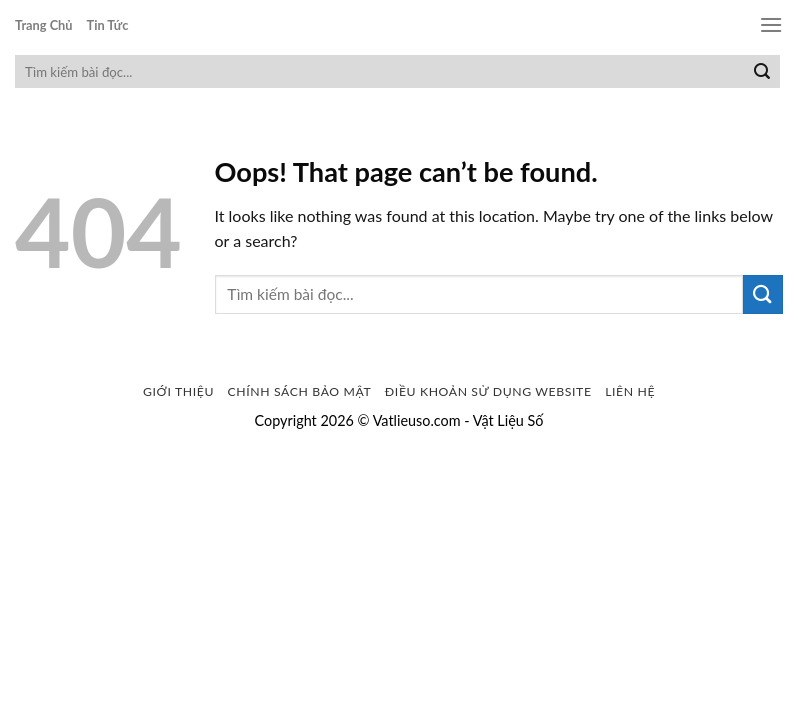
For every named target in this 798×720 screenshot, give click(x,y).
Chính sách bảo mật (300, 391)
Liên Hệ (630, 391)
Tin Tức (108, 25)
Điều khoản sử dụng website (488, 391)
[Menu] (771, 24)
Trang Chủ (44, 25)
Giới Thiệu (178, 391)
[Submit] (762, 72)
